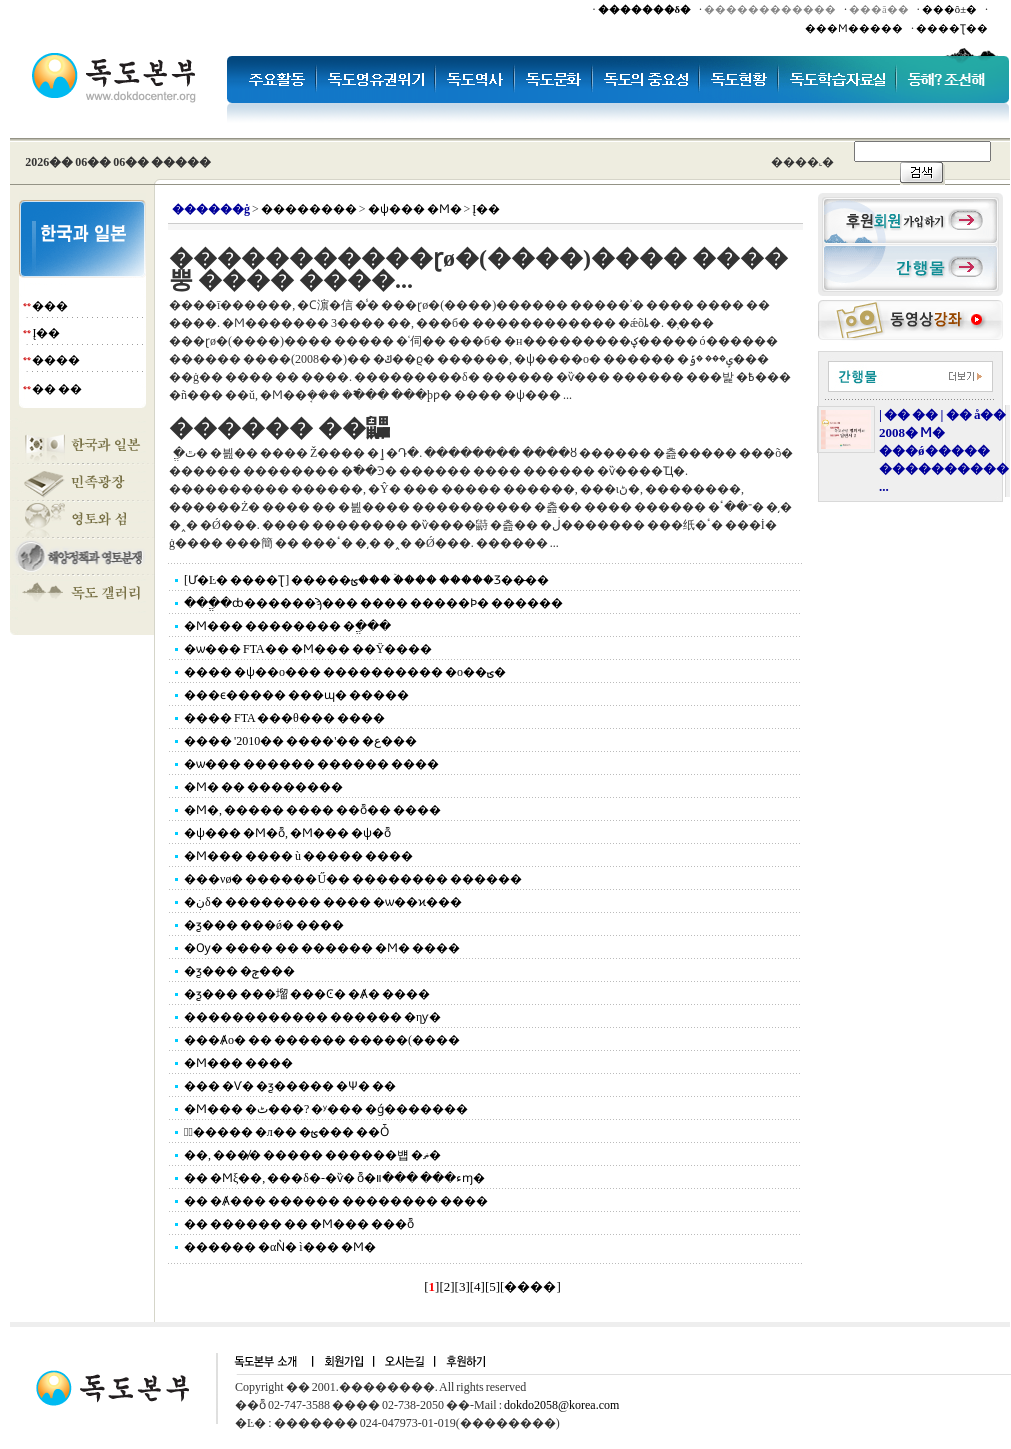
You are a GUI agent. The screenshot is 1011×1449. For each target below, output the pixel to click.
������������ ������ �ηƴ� (312, 1017)
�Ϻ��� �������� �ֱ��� (287, 626)
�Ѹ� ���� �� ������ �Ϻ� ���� (322, 948)
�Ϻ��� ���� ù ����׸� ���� (298, 856)
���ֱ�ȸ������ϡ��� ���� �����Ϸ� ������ (373, 603)
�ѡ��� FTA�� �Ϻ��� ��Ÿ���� (308, 649)
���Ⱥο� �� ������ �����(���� (322, 1040)
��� (50, 306)
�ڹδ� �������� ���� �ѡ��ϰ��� (323, 902)
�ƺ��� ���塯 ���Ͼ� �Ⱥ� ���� (307, 994)
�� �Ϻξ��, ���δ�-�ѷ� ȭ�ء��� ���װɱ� (334, 1178)
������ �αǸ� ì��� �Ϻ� (280, 1247)
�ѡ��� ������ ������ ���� (311, 764)
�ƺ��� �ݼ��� (239, 971)
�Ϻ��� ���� (238, 1063)
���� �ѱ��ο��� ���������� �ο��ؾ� (345, 672)
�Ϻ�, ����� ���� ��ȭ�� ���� (312, 810)
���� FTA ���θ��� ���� (284, 718)
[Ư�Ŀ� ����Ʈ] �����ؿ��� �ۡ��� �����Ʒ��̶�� (366, 580)
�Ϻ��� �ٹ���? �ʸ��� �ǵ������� (326, 1109)
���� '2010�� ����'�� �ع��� (300, 741)
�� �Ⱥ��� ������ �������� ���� (336, 1201)
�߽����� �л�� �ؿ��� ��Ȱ (286, 1132)
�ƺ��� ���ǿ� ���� (264, 925)
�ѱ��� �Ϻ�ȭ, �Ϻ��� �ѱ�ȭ (287, 833)
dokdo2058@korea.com (561, 1405)
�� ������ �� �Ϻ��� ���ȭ (299, 1224)
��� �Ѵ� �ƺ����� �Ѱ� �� (290, 1086)
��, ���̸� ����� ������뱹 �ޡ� (312, 1155)
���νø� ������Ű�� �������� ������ (353, 879)
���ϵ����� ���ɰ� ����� (296, 695)
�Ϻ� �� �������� (263, 787)
